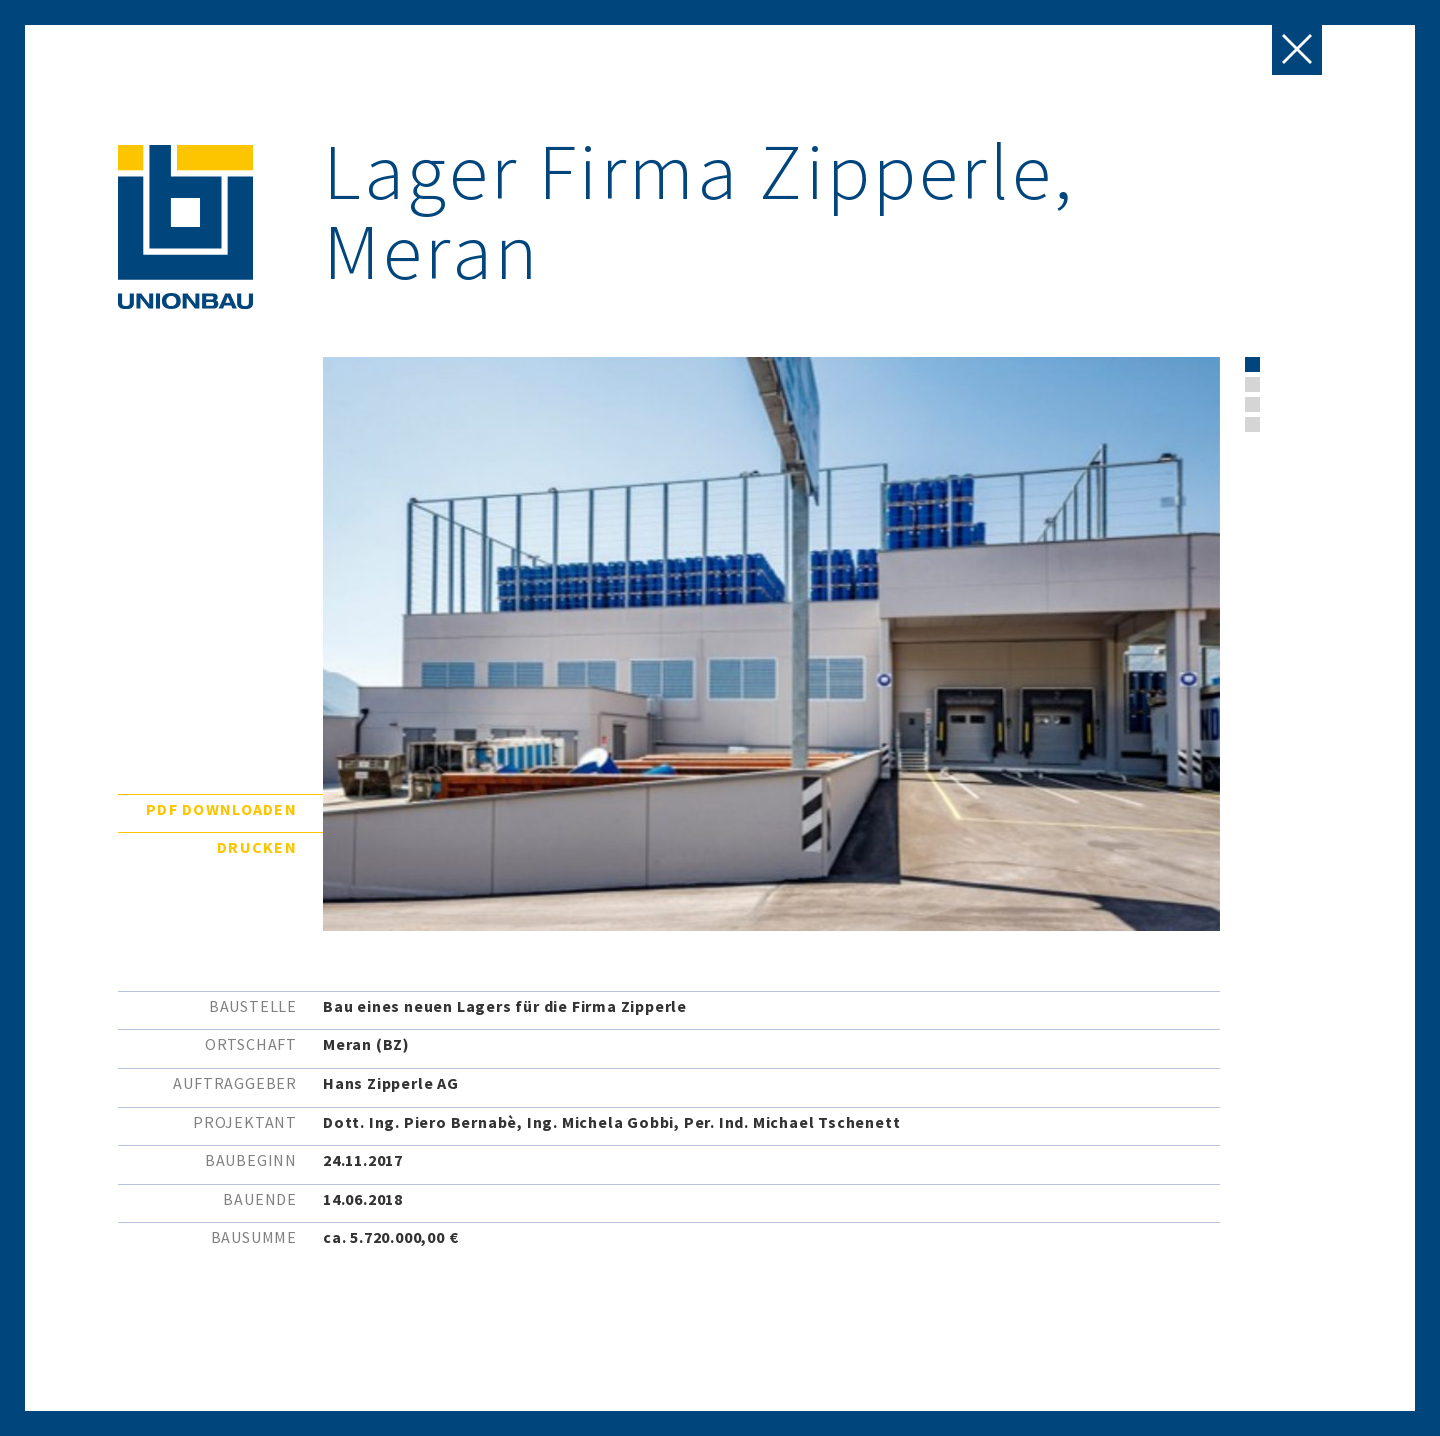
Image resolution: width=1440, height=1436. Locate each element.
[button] (1252, 364)
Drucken (257, 847)
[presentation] (1297, 421)
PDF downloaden (221, 809)
